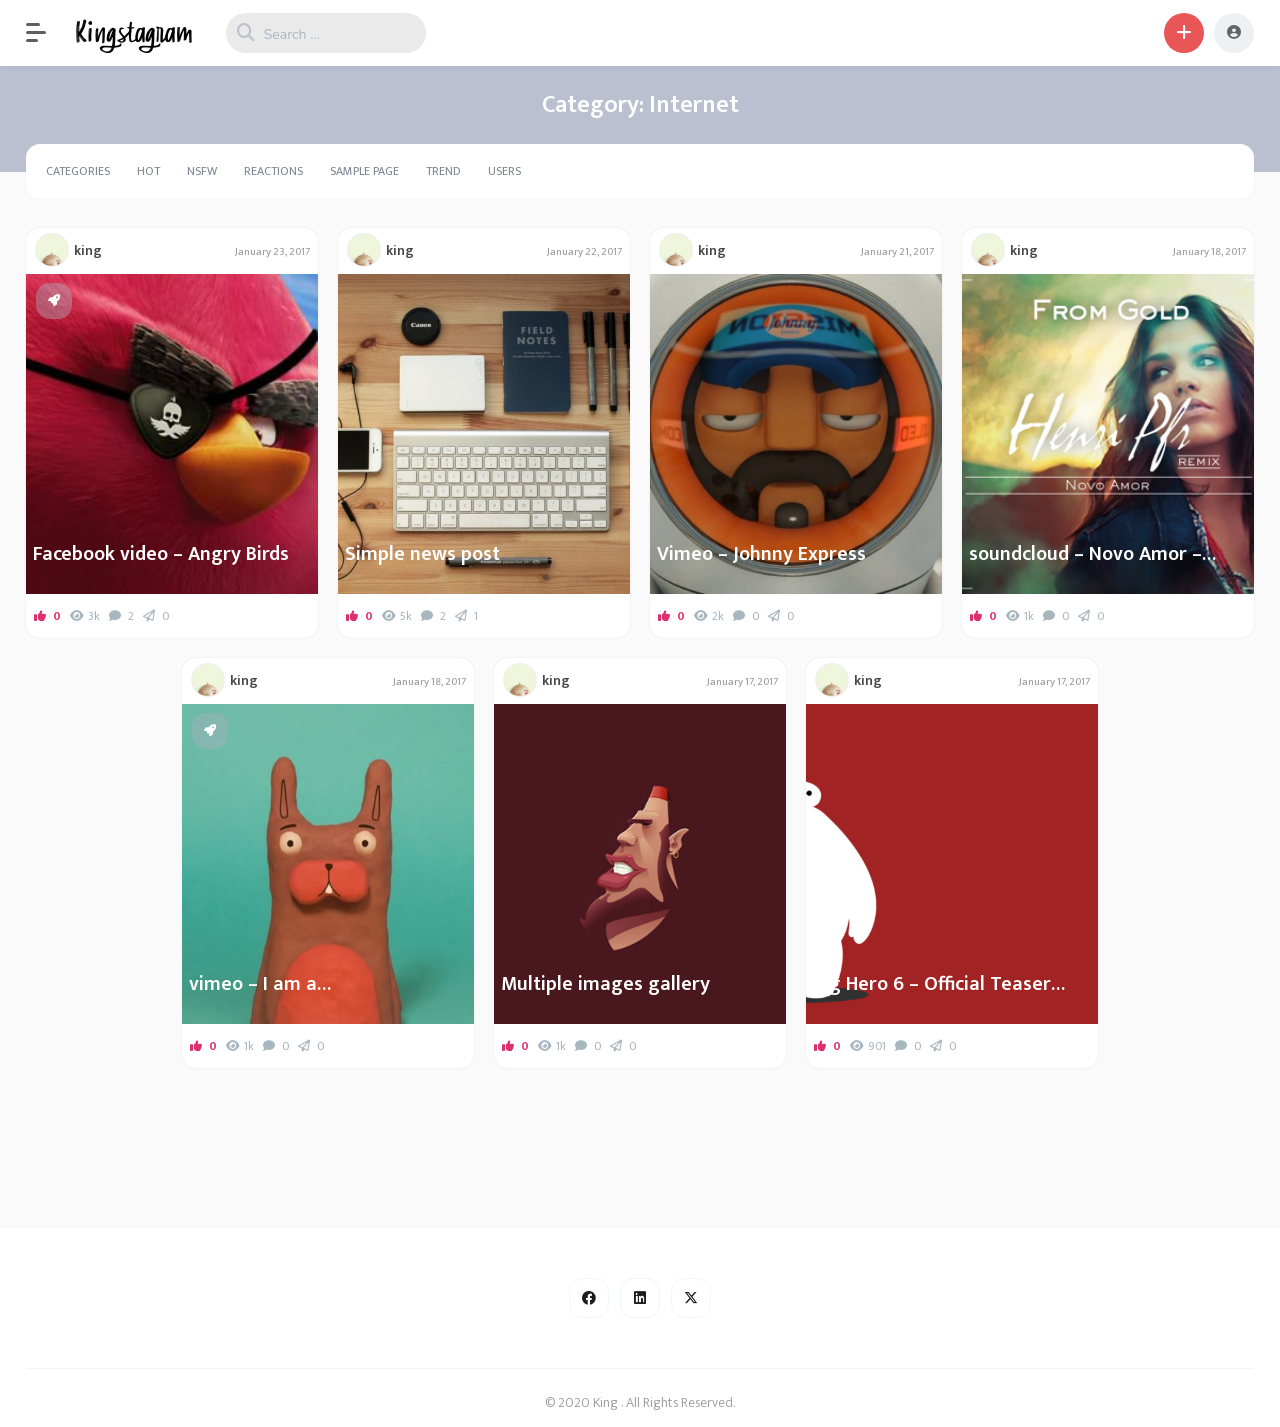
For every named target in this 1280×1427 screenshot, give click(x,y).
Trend (443, 171)
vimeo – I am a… (260, 984)
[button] (46, 33)
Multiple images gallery (605, 984)
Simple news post (422, 554)
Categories (78, 171)
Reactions (273, 171)
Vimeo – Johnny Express (761, 554)
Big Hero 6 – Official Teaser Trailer (932, 984)
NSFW (202, 171)
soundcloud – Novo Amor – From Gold (1085, 554)
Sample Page (364, 171)
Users (504, 171)
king (88, 250)
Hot (148, 171)
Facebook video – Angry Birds (161, 554)
